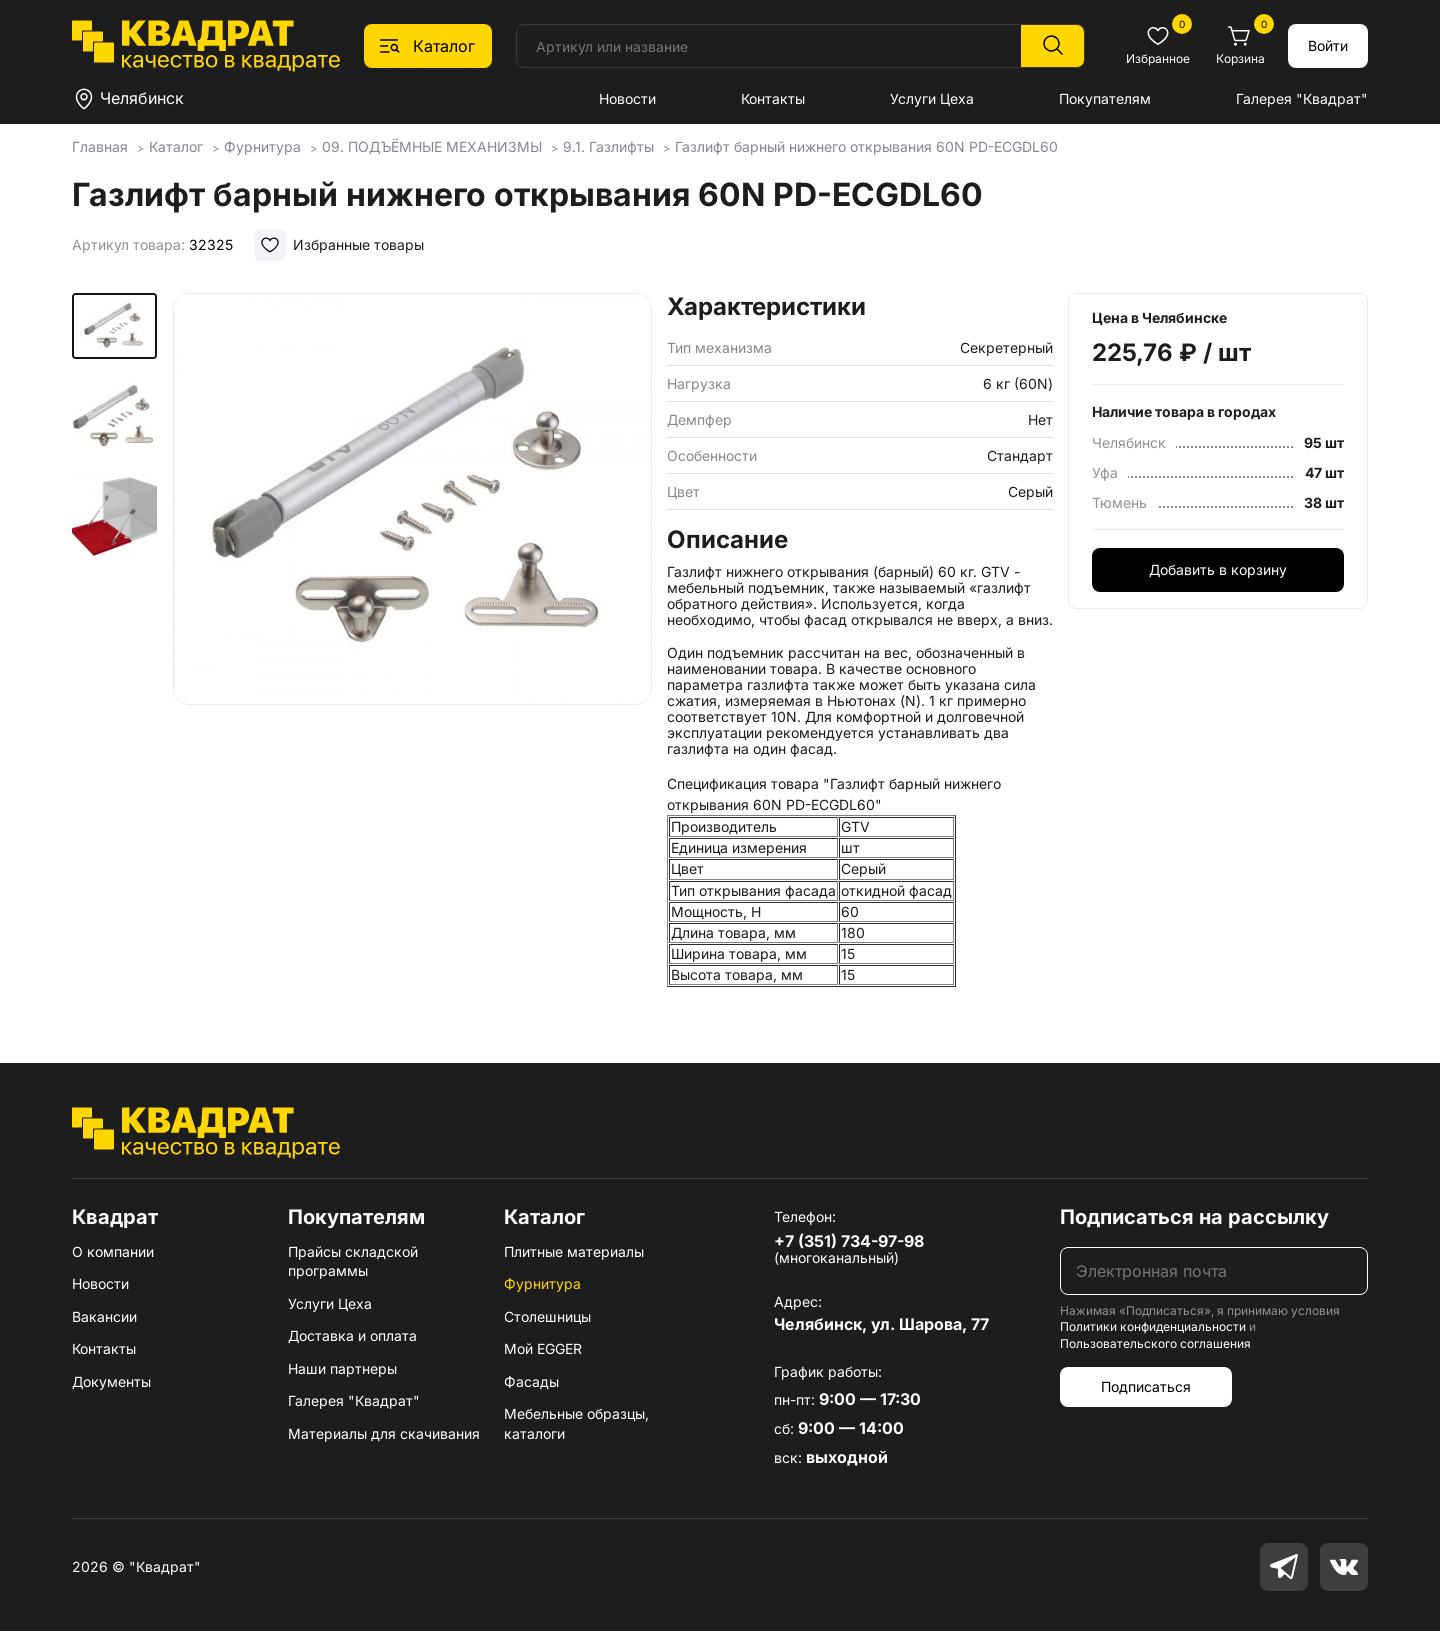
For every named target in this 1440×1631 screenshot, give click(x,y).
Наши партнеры (342, 1368)
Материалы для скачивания (384, 1433)
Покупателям (1105, 98)
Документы (111, 1381)
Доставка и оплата (352, 1335)
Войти (1328, 45)
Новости (627, 98)
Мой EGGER (543, 1348)
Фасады (531, 1381)
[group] (412, 544)
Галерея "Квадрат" (1302, 98)
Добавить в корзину (1218, 569)
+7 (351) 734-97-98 (849, 1241)
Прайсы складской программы (353, 1261)
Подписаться (1146, 1386)
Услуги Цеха (932, 98)
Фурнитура (542, 1283)
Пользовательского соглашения (1155, 1343)
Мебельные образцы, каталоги (576, 1423)
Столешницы (547, 1316)
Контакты (773, 98)
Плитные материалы (574, 1251)
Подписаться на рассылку (1194, 1217)
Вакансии (104, 1316)
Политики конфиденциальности (1153, 1326)
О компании (113, 1251)
